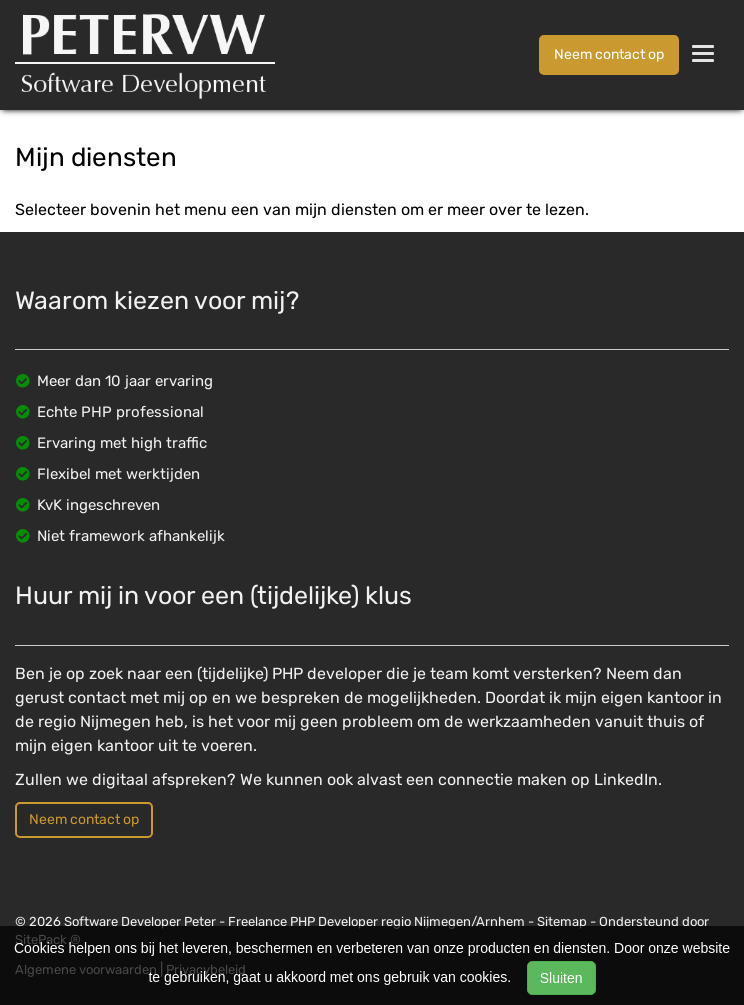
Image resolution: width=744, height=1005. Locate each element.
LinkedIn (626, 779)
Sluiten (561, 978)
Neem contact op (609, 54)
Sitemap (562, 921)
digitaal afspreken (159, 779)
